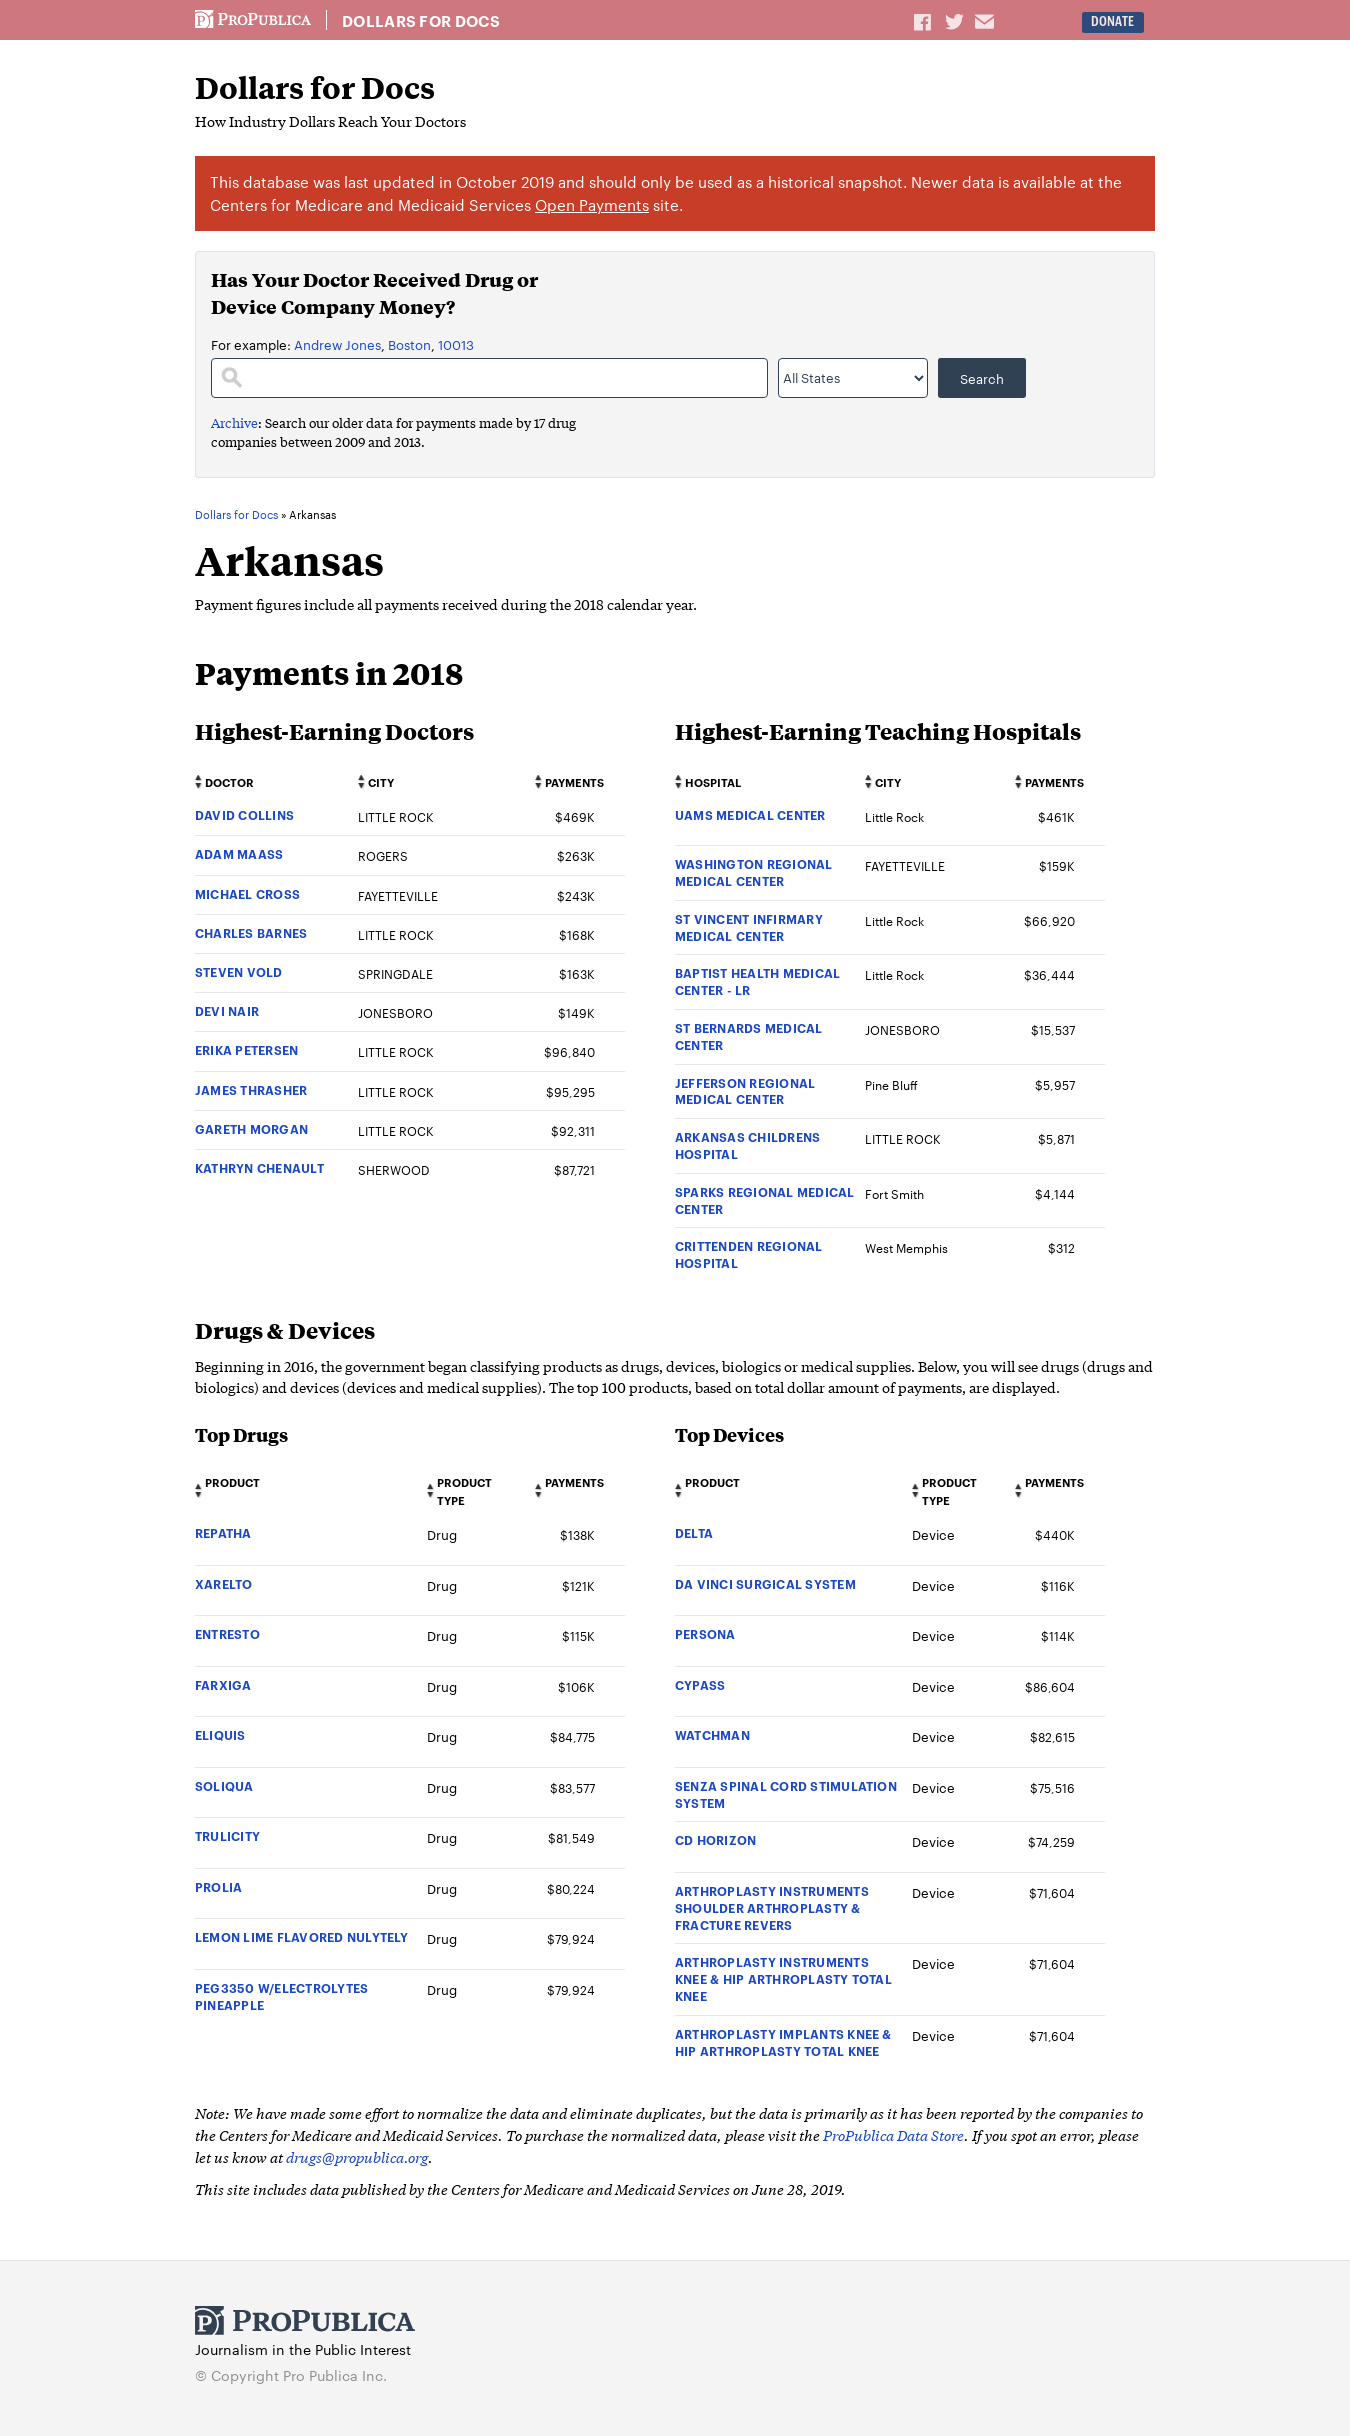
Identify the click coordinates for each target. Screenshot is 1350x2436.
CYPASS (700, 1684)
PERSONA (705, 1633)
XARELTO (224, 1583)
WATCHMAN (712, 1734)
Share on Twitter (957, 21)
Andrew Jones (337, 344)
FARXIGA (223, 1684)
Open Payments (592, 204)
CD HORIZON (715, 1839)
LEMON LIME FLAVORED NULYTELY (302, 1936)
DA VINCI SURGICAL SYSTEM (765, 1583)
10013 (456, 344)
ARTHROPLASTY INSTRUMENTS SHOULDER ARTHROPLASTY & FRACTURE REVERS (772, 1907)
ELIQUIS (220, 1734)
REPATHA (223, 1532)
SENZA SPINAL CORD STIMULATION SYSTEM (786, 1794)
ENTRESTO (227, 1633)
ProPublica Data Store (893, 2134)
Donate (1112, 21)
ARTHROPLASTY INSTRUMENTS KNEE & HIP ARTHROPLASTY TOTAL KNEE (783, 1978)
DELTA (694, 1532)
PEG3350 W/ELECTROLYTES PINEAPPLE (281, 1996)
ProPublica (253, 20)
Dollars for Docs (421, 21)
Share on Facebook (924, 21)
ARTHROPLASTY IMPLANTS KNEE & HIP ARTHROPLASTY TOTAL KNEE (783, 2042)
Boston (409, 344)
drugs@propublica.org (357, 2156)
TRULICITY (227, 1835)
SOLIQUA (224, 1785)
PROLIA (218, 1886)
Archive (234, 422)
